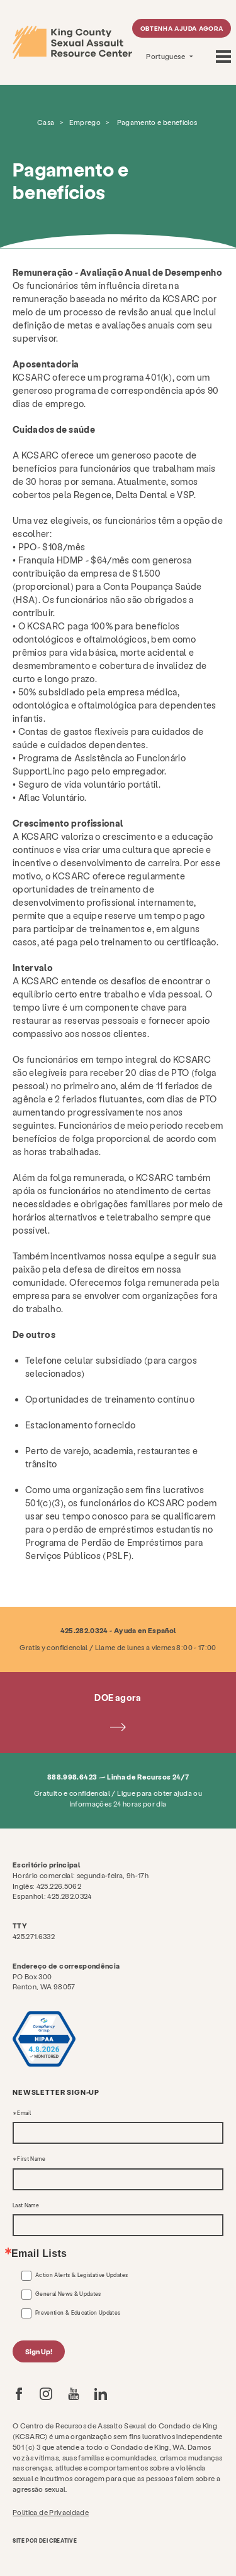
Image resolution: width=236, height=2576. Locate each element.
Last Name (26, 2205)
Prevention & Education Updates (78, 2313)
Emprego (85, 122)
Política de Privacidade (51, 2512)
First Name (31, 2158)
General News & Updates (68, 2294)
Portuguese (166, 56)
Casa (45, 122)
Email (24, 2113)
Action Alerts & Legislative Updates (81, 2275)
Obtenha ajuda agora (181, 28)
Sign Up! (38, 2351)
